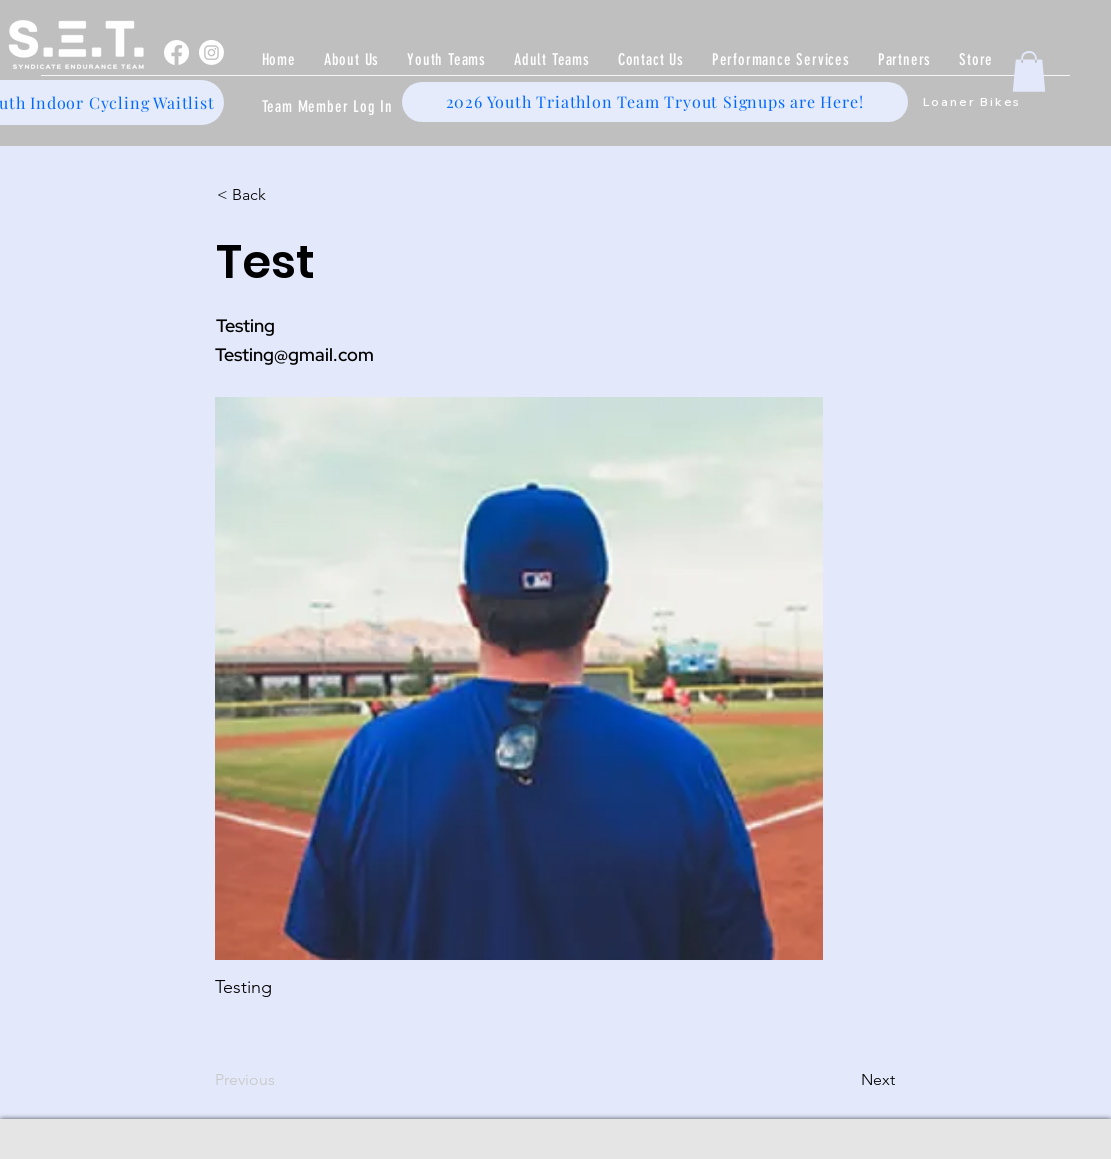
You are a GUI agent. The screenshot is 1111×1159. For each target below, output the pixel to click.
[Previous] (281, 1081)
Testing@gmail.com (294, 354)
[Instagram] (211, 52)
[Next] (845, 1081)
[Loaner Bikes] (972, 102)
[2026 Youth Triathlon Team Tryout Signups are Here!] (655, 102)
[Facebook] (176, 52)
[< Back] (283, 196)
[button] (446, 59)
